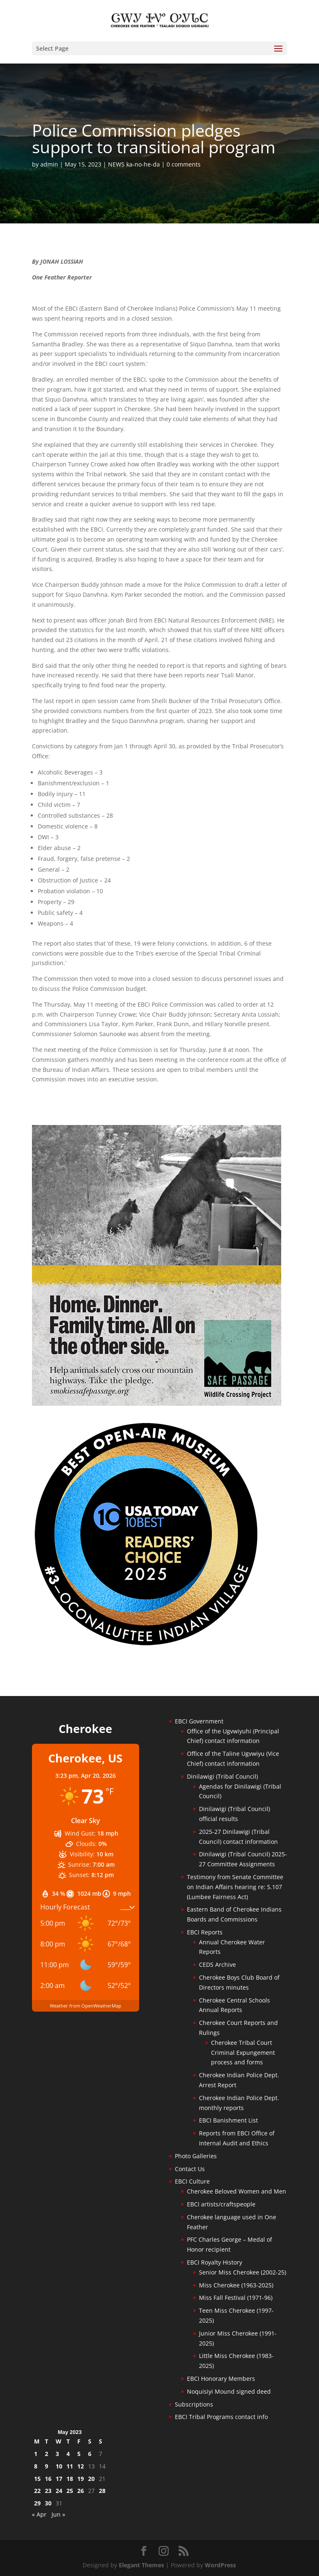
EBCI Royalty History (214, 2262)
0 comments (184, 164)
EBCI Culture (192, 2181)
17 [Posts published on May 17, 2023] (59, 2479)
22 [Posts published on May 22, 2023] (37, 2491)
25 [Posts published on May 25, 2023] (69, 2491)
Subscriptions (194, 2404)
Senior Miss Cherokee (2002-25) (242, 2272)
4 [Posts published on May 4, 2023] (68, 2454)
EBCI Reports (205, 1932)
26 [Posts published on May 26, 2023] (80, 2491)
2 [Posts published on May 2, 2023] (46, 2454)
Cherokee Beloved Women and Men (236, 2191)
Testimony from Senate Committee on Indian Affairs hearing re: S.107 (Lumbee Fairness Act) (235, 1887)
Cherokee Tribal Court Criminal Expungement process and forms (243, 2052)
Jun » (58, 2514)
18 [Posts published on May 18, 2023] (69, 2479)
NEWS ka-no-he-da (134, 164)
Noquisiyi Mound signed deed (229, 2391)
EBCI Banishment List (228, 2120)
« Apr (39, 2514)
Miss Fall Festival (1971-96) (235, 2297)
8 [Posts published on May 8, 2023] (35, 2466)
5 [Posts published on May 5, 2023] (79, 2454)
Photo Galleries (196, 2156)
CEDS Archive (217, 1964)
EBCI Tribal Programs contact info (221, 2417)
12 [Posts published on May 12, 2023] (80, 2466)
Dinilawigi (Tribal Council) (222, 1776)
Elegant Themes (141, 2565)
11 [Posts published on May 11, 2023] (69, 2466)
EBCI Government (199, 1721)
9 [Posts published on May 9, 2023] (46, 2466)
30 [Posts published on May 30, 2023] (48, 2503)
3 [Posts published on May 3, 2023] (57, 2454)
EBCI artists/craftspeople (221, 2204)
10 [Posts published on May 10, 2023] (59, 2466)
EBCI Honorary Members (221, 2378)
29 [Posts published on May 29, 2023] (37, 2503)
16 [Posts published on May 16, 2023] (48, 2479)
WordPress (220, 2565)
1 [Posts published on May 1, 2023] (35, 2454)
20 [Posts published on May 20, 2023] (91, 2479)
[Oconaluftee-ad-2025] (146, 1645)
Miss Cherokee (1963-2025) (236, 2285)
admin (49, 164)
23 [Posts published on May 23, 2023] (48, 2491)
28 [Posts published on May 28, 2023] (102, 2491)
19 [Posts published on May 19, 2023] (80, 2479)
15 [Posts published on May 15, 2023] (37, 2479)
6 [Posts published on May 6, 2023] (89, 2454)
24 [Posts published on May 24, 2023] (59, 2491)
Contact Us (190, 2169)
